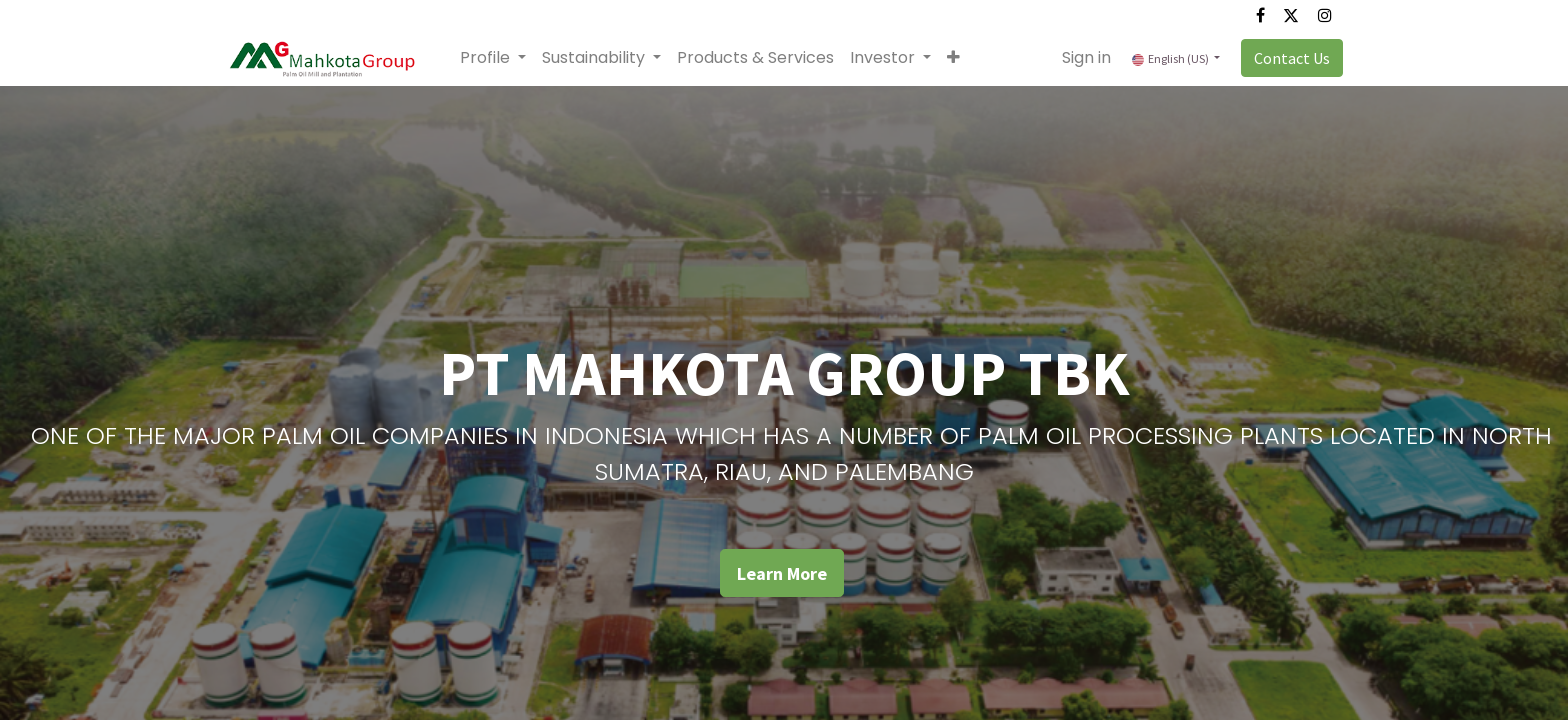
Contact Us (1288, 58)
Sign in (1082, 57)
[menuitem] (759, 58)
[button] (957, 58)
